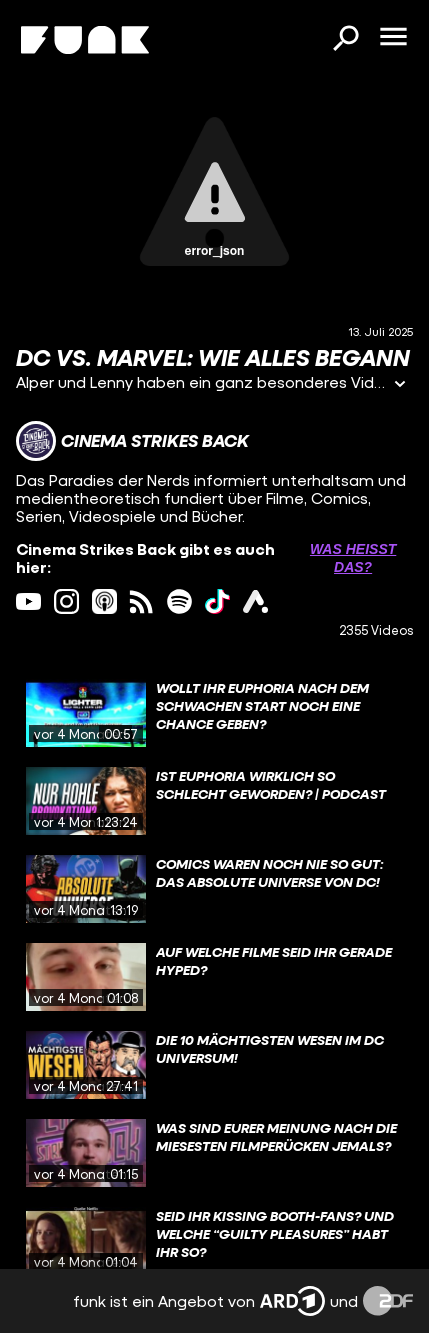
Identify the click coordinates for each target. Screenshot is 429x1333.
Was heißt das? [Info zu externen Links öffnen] (353, 558)
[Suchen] (345, 40)
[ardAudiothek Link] (255, 601)
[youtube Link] (28, 601)
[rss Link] (141, 601)
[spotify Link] (179, 601)
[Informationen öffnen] (400, 385)
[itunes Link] (104, 601)
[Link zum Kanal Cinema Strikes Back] (132, 441)
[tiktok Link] (217, 601)
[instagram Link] (66, 601)
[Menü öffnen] (393, 38)
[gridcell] (214, 713)
